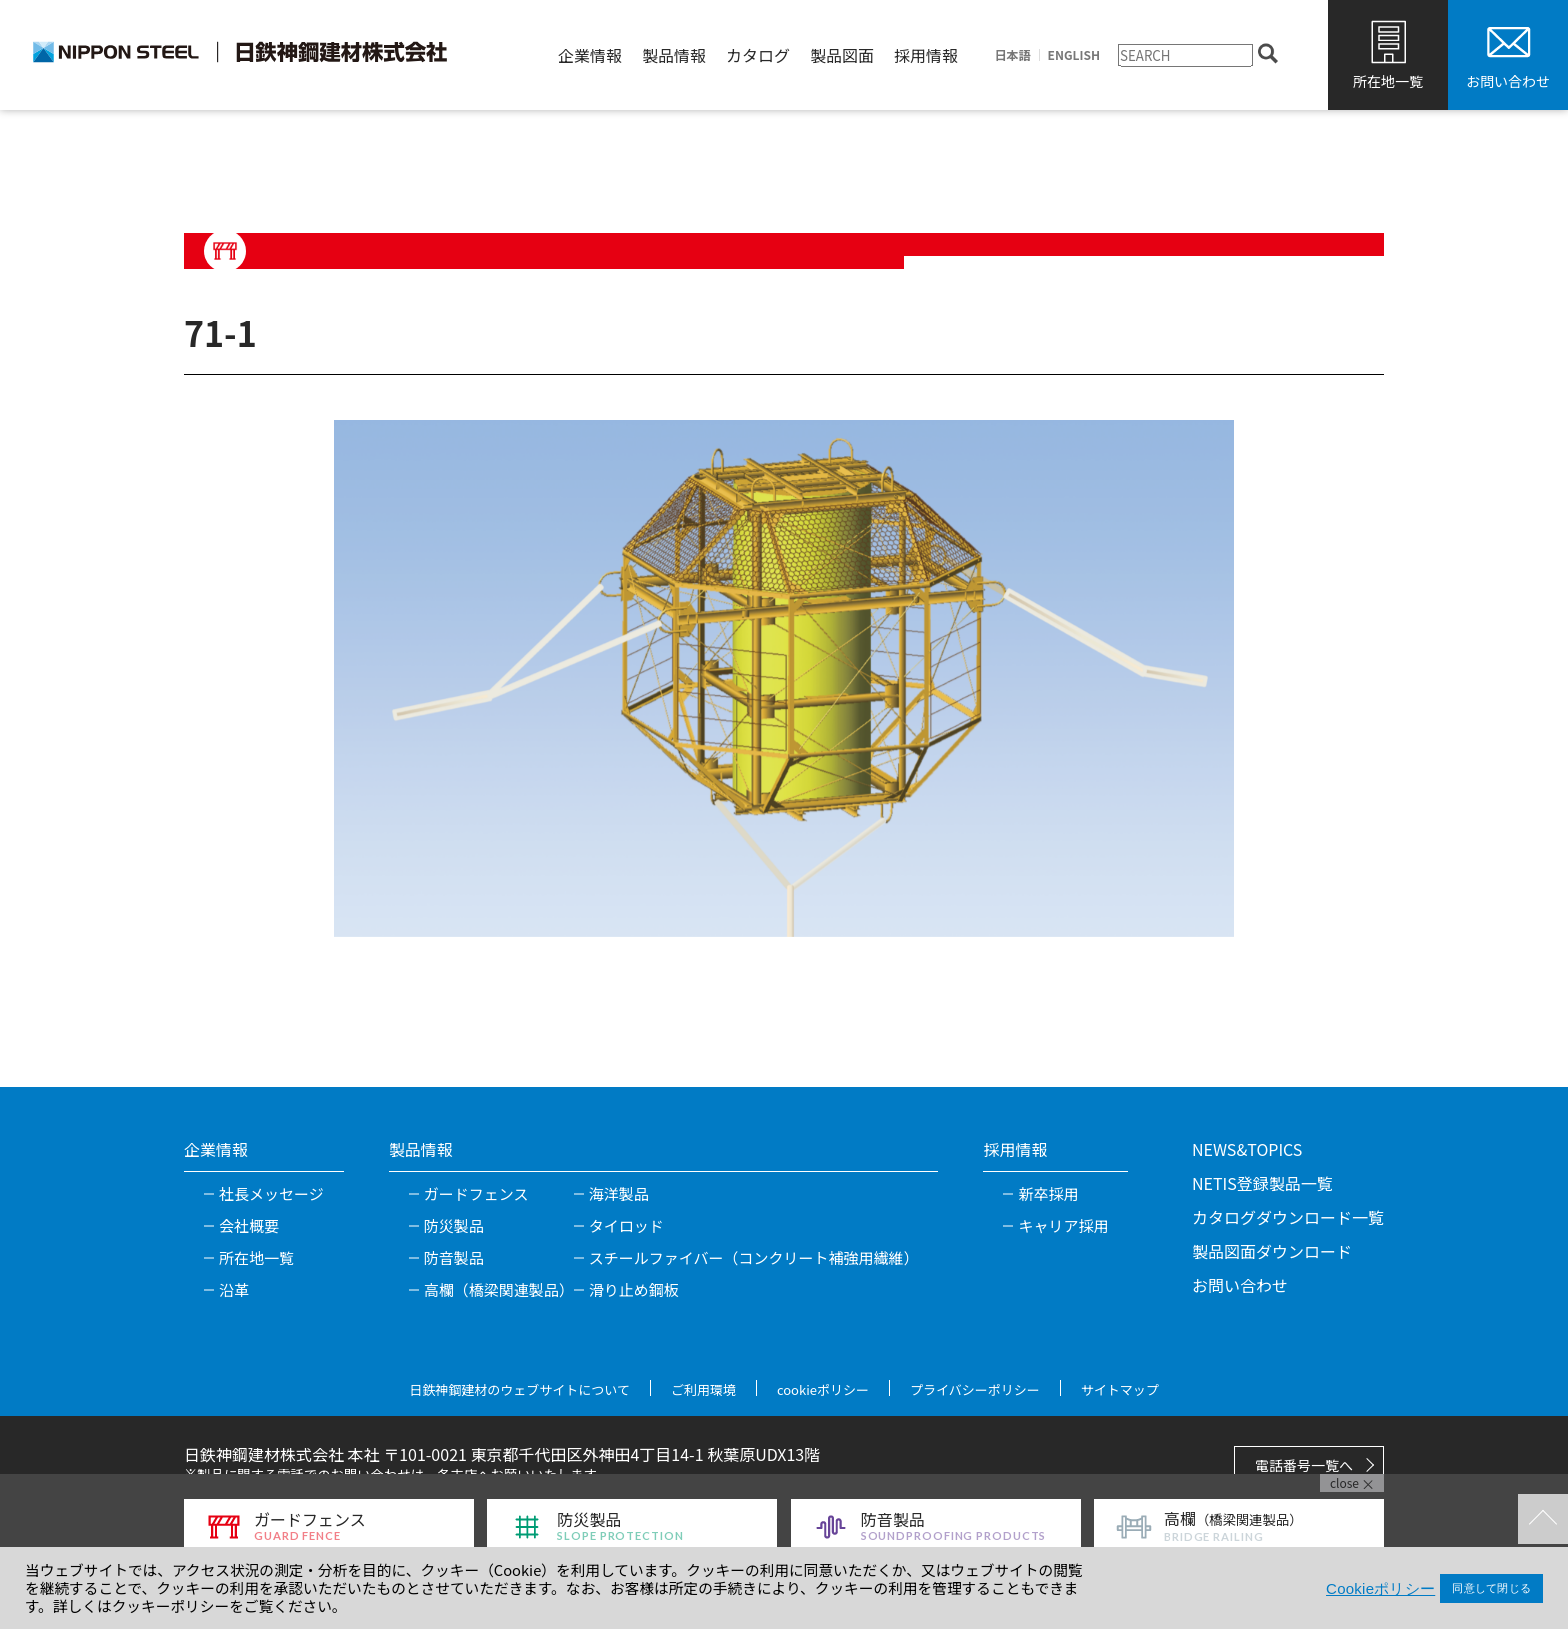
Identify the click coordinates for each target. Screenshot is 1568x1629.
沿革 (234, 1289)
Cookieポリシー (1380, 1588)
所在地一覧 (1388, 81)
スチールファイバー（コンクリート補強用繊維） (754, 1257)
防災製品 (454, 1225)
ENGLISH (1074, 55)
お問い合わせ (1508, 81)
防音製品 (454, 1257)
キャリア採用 (1063, 1225)
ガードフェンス (476, 1193)
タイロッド (626, 1225)
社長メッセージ (271, 1193)
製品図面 (842, 55)
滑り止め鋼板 (634, 1289)
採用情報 (926, 55)
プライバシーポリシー (975, 1389)
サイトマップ (1120, 1389)
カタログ (758, 55)
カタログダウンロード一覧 (1288, 1217)
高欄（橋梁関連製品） (499, 1289)
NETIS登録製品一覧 (1262, 1183)
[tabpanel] (784, 678)
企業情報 (590, 55)
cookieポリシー (823, 1389)
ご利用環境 (703, 1389)
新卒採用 (1048, 1193)
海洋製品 (619, 1193)
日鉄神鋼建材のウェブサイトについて (519, 1389)
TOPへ (1543, 1519)
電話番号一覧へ (1304, 1465)
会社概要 (249, 1225)
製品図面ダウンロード (1272, 1251)
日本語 (1013, 55)
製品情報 (674, 55)
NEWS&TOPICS (1247, 1149)
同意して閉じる (1491, 1588)
